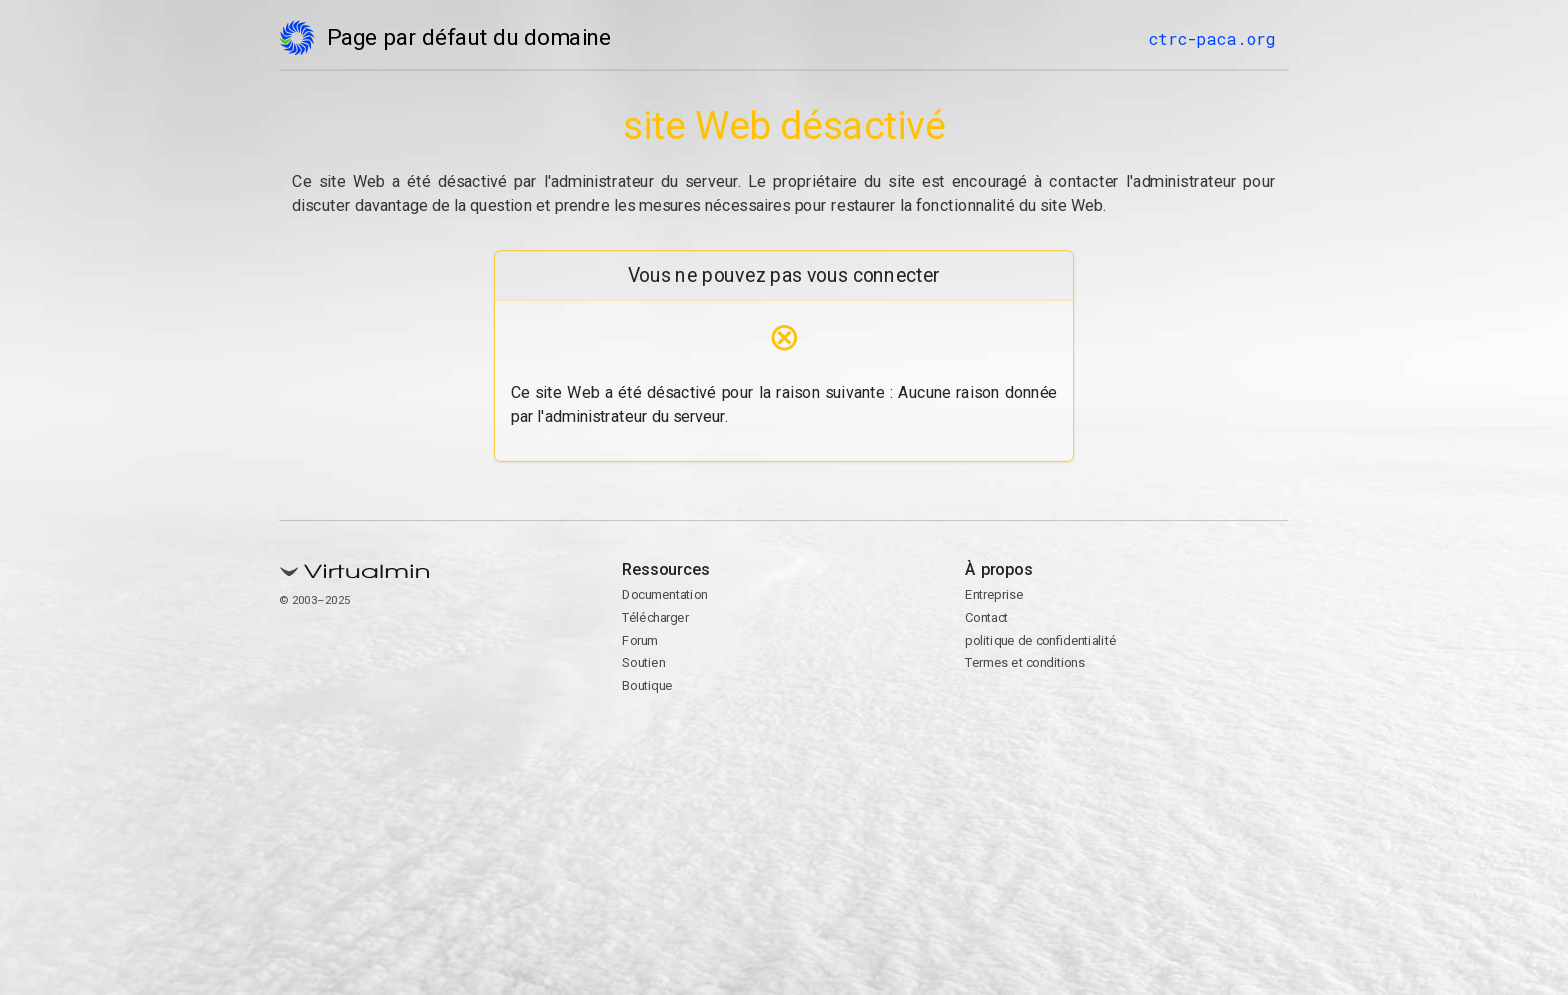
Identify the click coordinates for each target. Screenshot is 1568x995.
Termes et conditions (1025, 662)
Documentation (664, 594)
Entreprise (994, 594)
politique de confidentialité (1040, 640)
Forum (640, 640)
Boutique (647, 685)
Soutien (643, 662)
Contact (986, 617)
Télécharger (655, 617)
